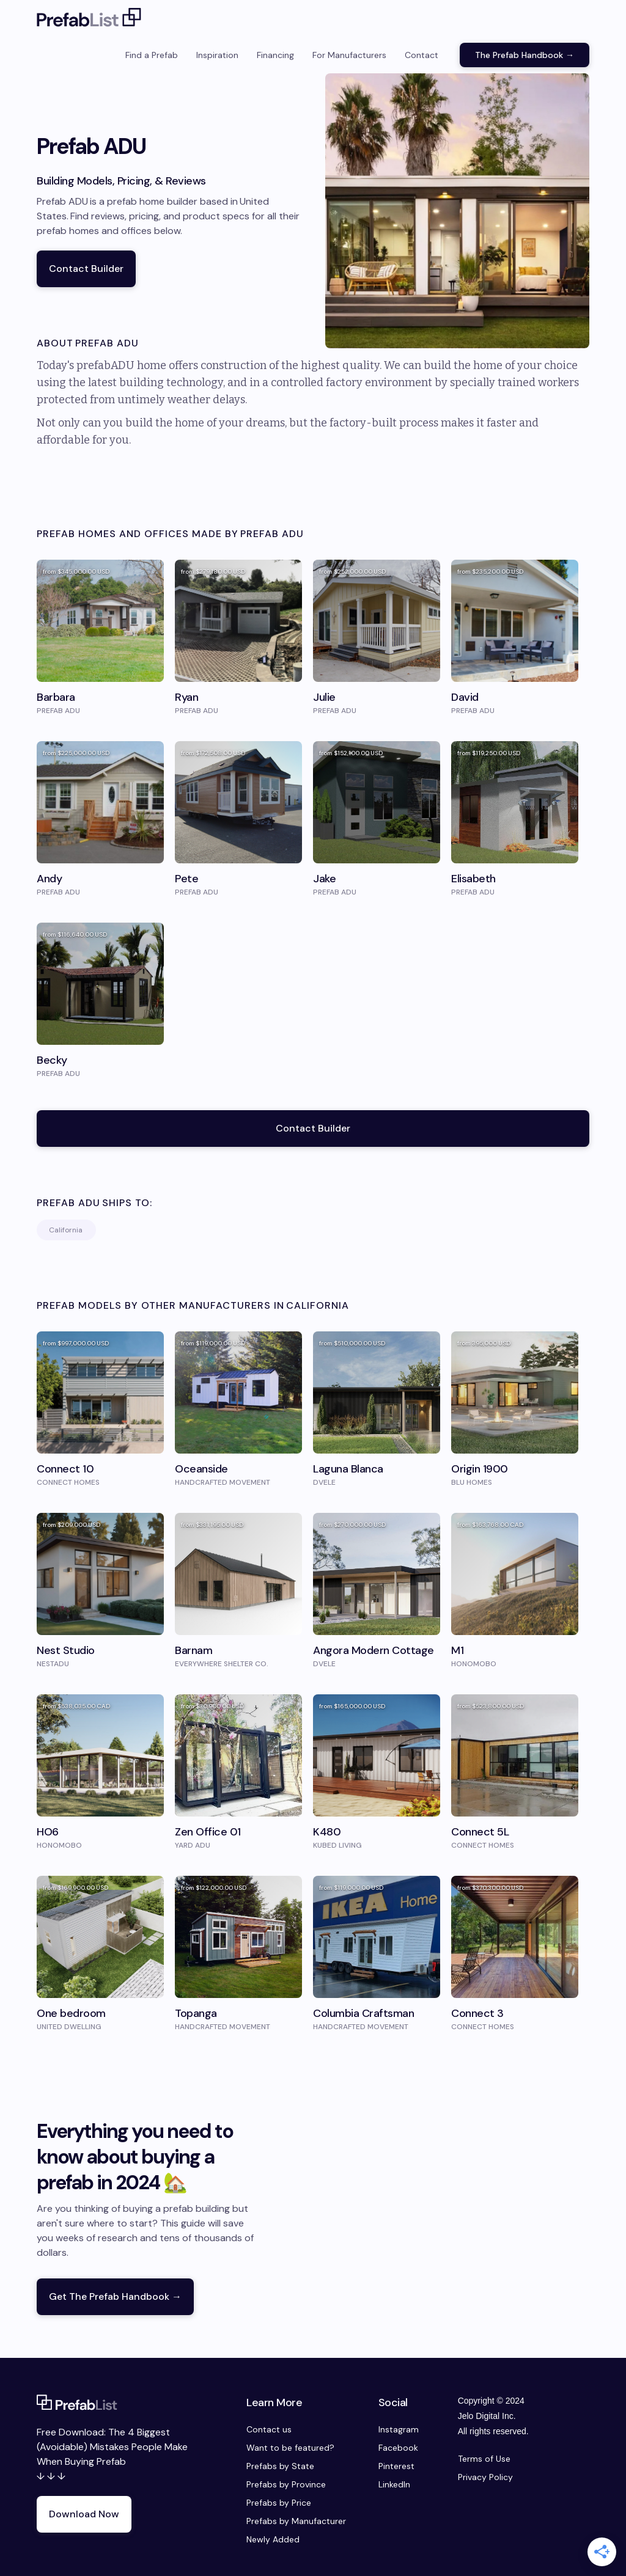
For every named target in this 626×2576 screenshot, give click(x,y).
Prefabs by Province (286, 2484)
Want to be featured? (290, 2447)
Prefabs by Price (278, 2502)
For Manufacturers (349, 54)
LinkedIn (394, 2484)
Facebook (398, 2447)
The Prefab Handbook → (524, 54)
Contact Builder (86, 268)
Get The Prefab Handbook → (115, 2296)
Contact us (269, 2429)
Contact (421, 54)
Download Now (84, 2514)
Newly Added (273, 2539)
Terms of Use (484, 2458)
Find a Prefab (151, 54)
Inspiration (217, 54)
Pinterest (396, 2466)
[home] (89, 18)
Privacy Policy (485, 2477)
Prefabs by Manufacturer (296, 2521)
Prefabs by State (280, 2466)
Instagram (398, 2429)
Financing (275, 54)
